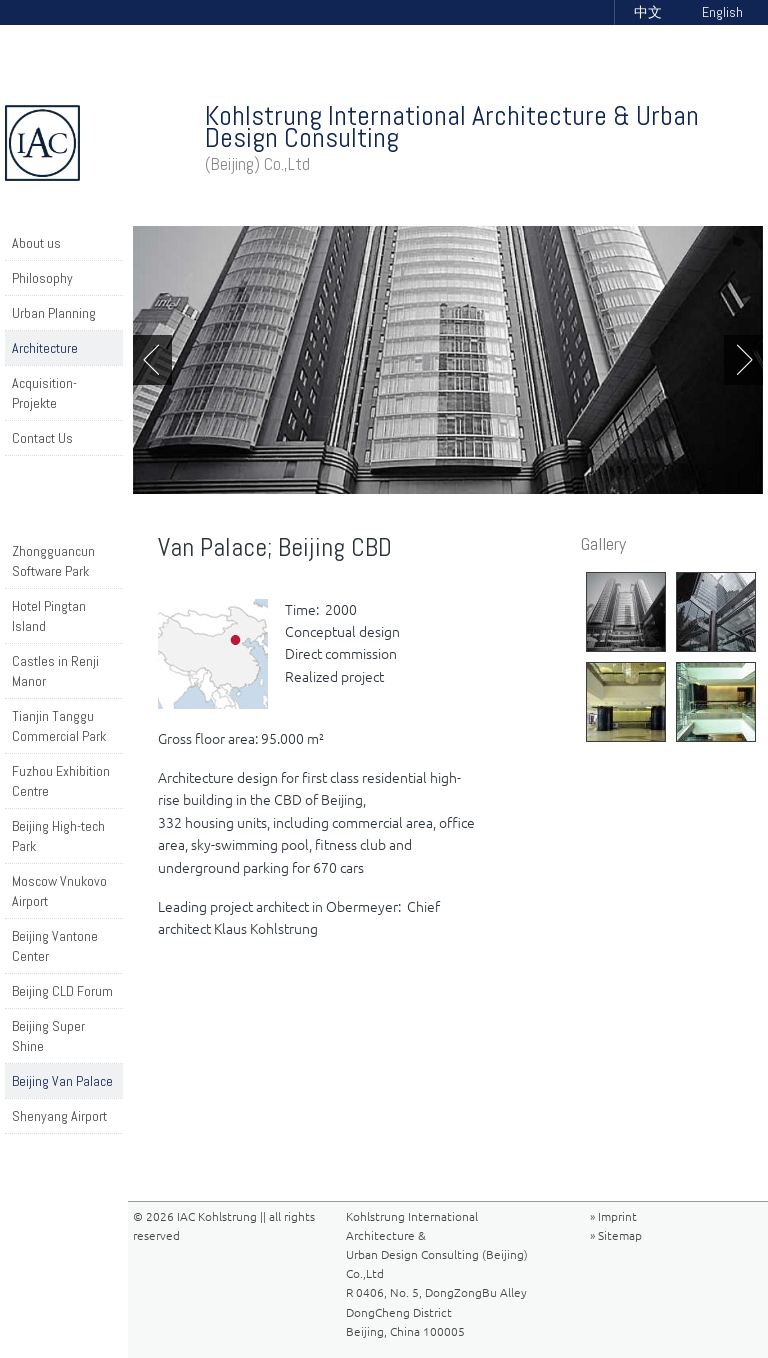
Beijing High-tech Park (58, 836)
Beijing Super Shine (48, 1036)
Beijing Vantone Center (55, 946)
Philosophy (42, 278)
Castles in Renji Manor (55, 671)
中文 (648, 12)
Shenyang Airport (59, 1116)
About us (36, 243)
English (722, 12)
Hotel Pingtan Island (49, 616)
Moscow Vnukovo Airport (59, 891)
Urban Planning (54, 313)
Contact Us (42, 438)
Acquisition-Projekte (44, 393)
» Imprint (613, 1216)
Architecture (45, 348)
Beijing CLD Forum (62, 991)
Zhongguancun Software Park (53, 561)
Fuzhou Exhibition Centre (61, 781)
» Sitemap (616, 1235)
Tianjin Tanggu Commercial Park (59, 726)
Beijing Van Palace (62, 1081)
